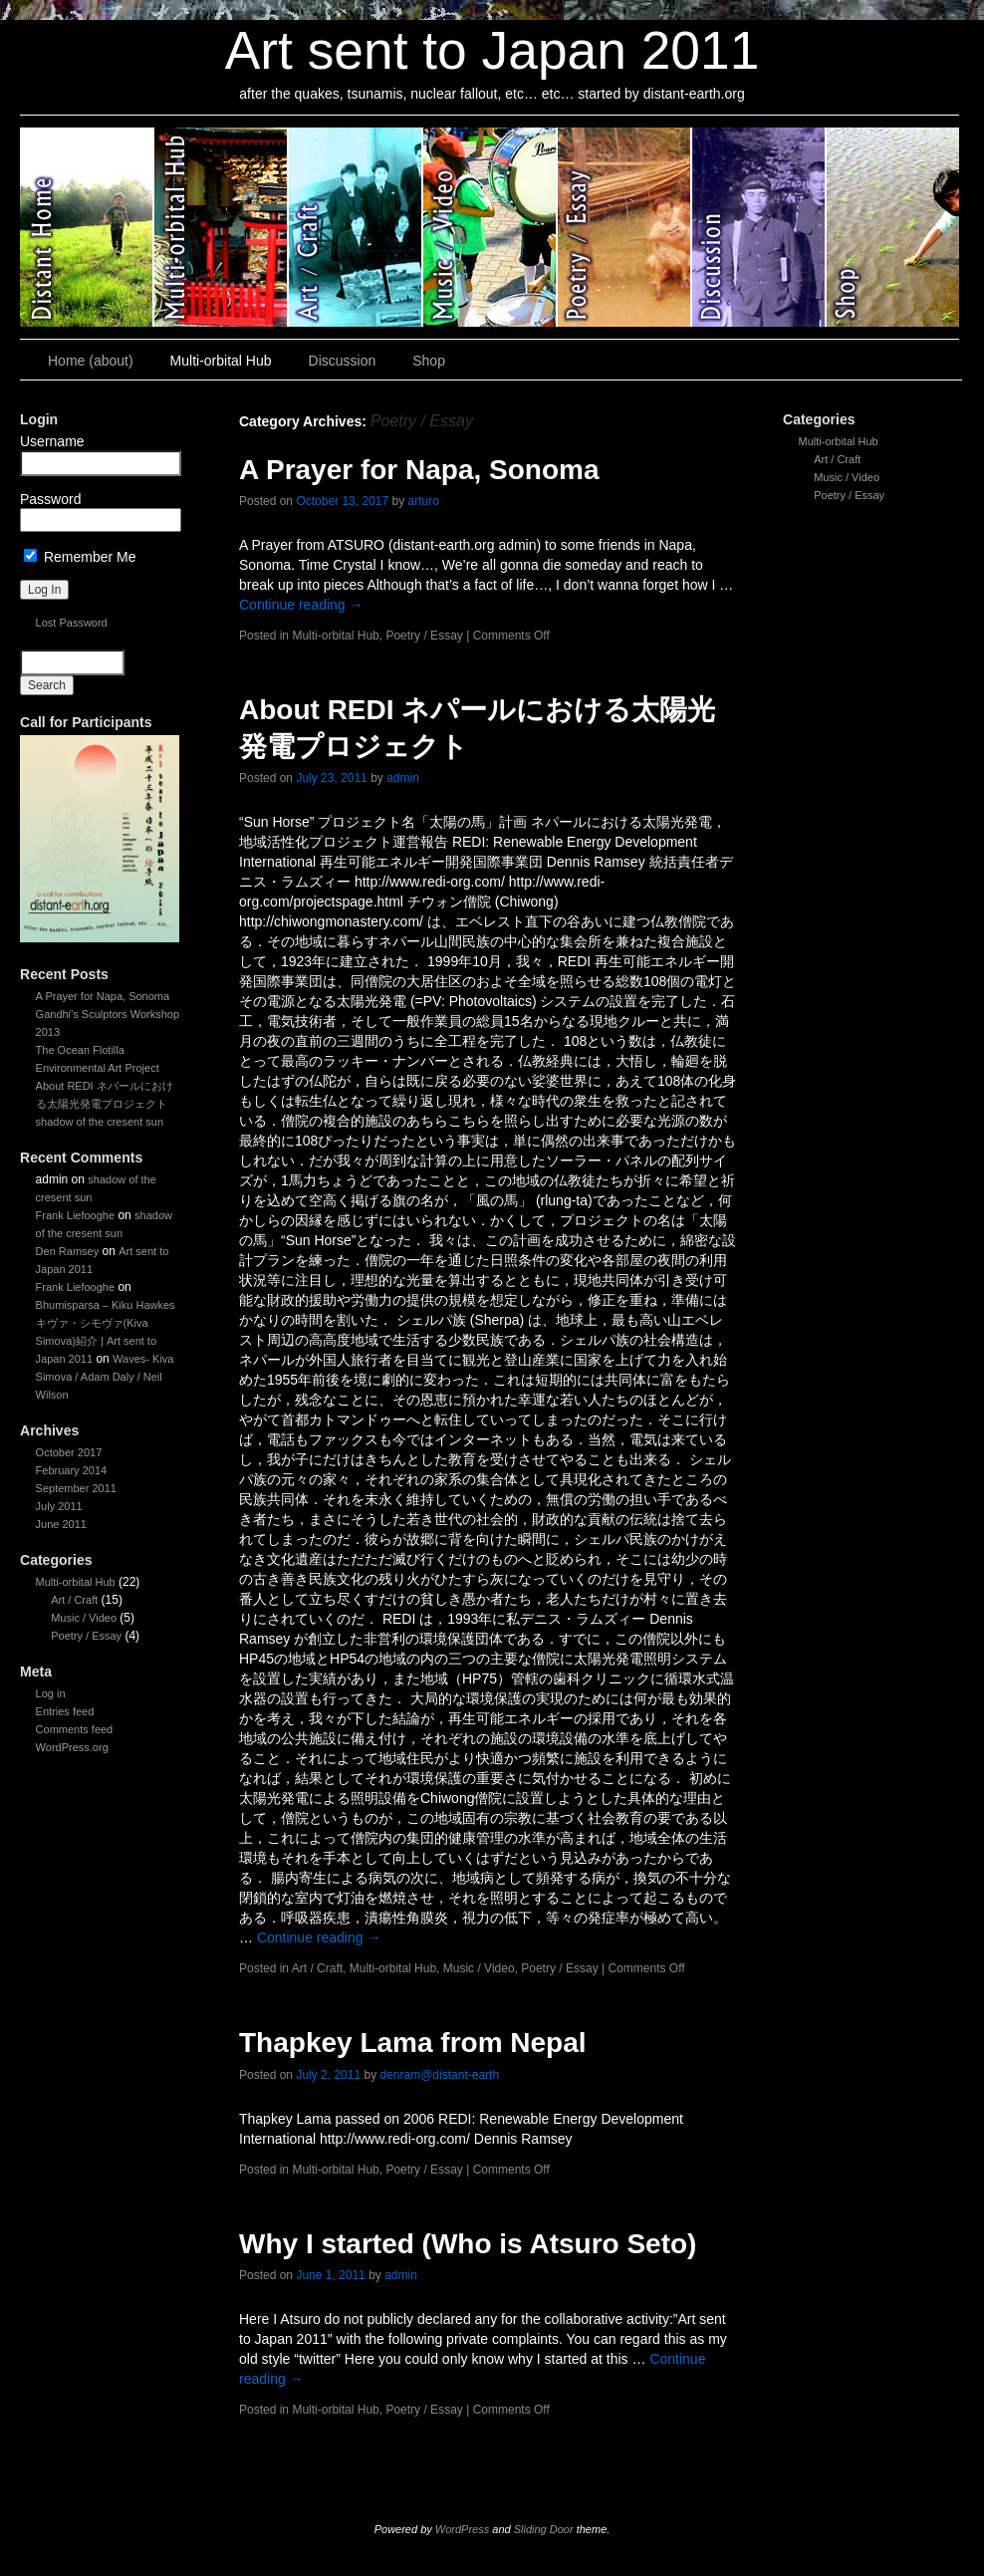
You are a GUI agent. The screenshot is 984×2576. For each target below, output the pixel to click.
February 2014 (72, 1470)
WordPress (462, 2529)
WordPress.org (72, 1747)
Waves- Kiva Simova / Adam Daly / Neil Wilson (105, 1377)
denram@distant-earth (439, 2075)
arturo (423, 501)
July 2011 (59, 1506)
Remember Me (79, 557)
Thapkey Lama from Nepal (413, 2042)
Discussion (759, 227)
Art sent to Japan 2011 (492, 50)
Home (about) (90, 361)
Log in (51, 1693)
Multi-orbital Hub (221, 227)
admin (402, 778)
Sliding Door (544, 2529)
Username (52, 441)
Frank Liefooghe (76, 1215)
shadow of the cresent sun (99, 1122)
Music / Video (490, 227)
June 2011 (61, 1524)
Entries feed (65, 1711)
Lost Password (72, 623)
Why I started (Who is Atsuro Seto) (467, 2243)
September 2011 (76, 1488)
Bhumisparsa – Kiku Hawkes (105, 1305)
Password (50, 499)
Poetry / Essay (625, 227)
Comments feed (75, 1729)
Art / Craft (356, 227)
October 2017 (69, 1452)
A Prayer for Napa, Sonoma (103, 996)
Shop (893, 227)
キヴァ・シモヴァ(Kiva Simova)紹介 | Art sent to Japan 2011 (96, 1341)
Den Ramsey (68, 1251)
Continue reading (301, 605)
